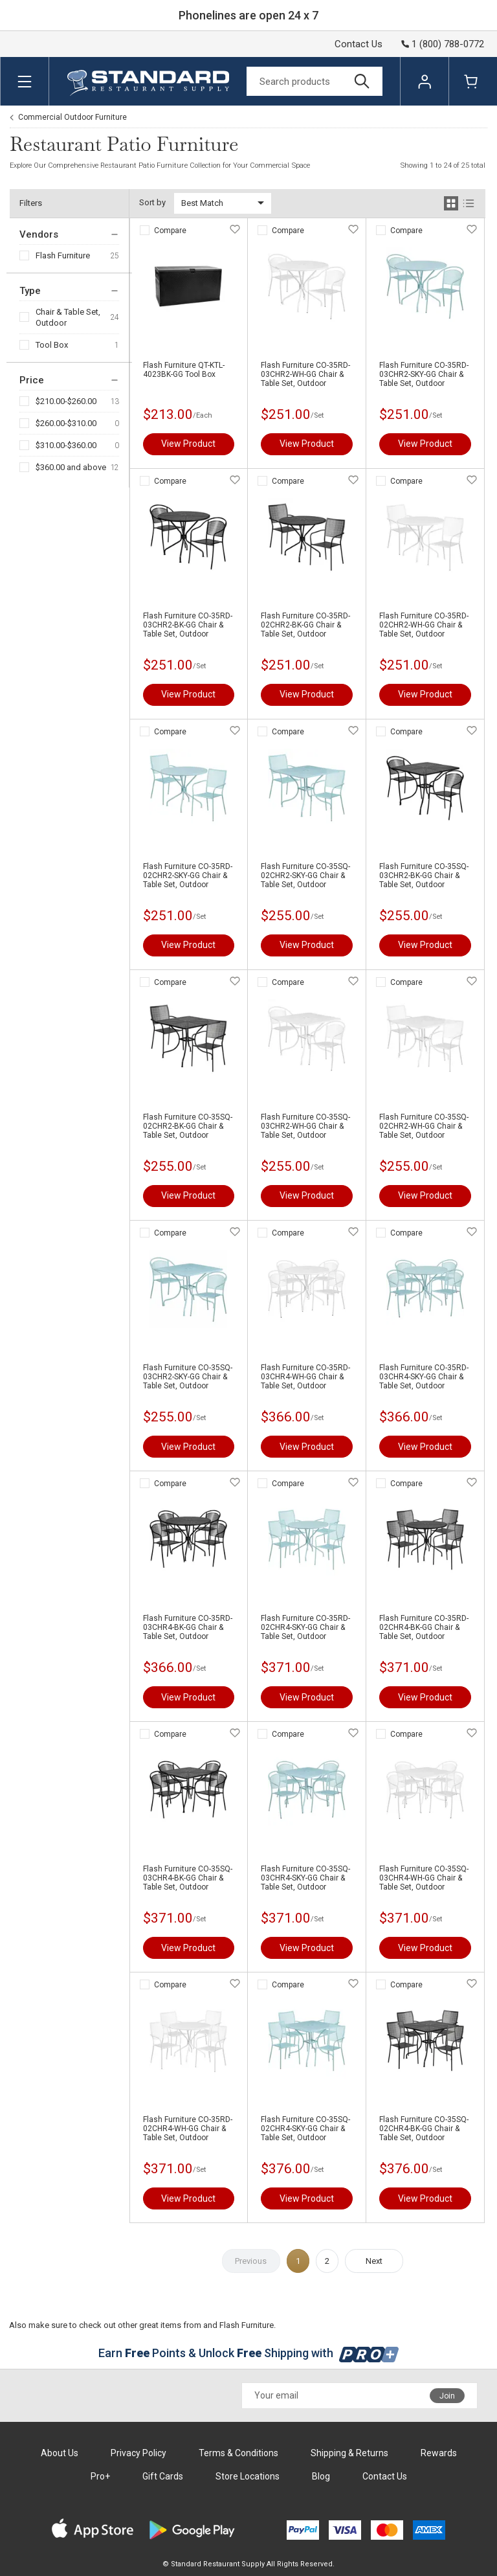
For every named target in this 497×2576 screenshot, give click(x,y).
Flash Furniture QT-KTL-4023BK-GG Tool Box (184, 370)
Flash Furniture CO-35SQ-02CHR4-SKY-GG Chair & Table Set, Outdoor (305, 2128)
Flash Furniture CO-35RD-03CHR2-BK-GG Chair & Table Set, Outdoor (187, 624)
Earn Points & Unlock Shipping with (248, 2353)
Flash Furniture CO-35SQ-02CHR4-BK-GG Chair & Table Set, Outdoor (424, 2128)
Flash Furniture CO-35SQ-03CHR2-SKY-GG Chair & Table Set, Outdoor (187, 1376)
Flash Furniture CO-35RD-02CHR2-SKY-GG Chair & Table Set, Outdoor (187, 875)
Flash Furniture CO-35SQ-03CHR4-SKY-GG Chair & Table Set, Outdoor (305, 1878)
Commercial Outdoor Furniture (72, 117)
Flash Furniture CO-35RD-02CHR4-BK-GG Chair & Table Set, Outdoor (424, 1627)
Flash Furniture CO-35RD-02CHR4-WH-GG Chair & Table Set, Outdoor (187, 2128)
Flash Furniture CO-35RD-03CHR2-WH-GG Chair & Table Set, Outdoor (305, 374)
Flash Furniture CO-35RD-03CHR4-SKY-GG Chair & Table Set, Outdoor (424, 1376)
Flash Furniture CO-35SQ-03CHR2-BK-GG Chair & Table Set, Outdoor (424, 875)
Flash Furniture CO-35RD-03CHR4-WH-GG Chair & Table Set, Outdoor (305, 1376)
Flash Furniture (63, 255)
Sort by (152, 202)
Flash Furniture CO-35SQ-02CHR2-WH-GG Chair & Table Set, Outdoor (424, 1126)
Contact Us (358, 44)
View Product (188, 443)
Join (447, 2396)
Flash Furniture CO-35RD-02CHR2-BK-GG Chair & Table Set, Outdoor (305, 624)
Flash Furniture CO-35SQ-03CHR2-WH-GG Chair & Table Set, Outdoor (305, 1126)
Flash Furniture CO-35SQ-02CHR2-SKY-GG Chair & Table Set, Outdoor (305, 875)
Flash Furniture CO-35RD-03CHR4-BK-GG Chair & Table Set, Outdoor (187, 1627)
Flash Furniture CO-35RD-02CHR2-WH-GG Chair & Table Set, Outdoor (424, 624)
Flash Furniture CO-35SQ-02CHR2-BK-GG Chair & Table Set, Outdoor (187, 1126)
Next (374, 2261)
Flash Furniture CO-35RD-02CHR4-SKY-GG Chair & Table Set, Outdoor (305, 1627)
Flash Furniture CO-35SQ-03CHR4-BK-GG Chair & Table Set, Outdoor (187, 1878)
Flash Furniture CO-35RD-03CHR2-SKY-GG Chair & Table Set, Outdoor (424, 374)
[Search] (314, 81)
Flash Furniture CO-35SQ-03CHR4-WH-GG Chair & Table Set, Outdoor (424, 1878)
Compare (170, 230)
